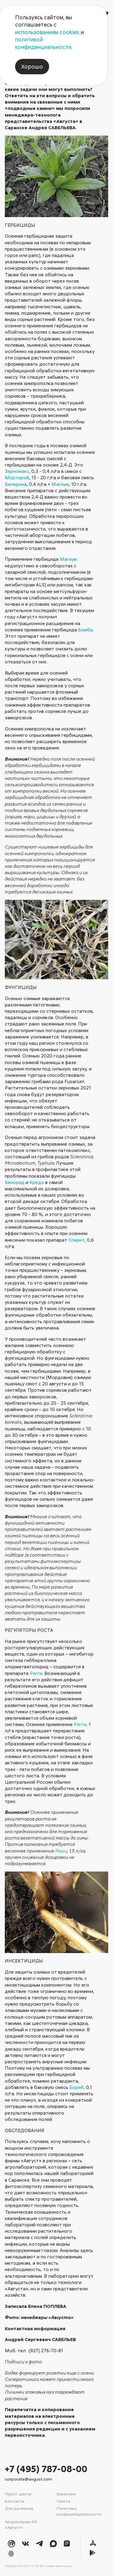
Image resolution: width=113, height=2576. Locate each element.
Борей (76, 2087)
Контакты (14, 2501)
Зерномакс (17, 471)
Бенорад (14, 1182)
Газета (63, 2501)
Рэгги (36, 1673)
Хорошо (32, 66)
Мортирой (17, 477)
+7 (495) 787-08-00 (46, 2468)
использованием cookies (47, 32)
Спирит (76, 1240)
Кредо (37, 1182)
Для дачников (19, 2508)
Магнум (60, 484)
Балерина (16, 484)
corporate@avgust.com (28, 2478)
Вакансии (66, 2493)
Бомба (85, 630)
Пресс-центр (18, 2493)
